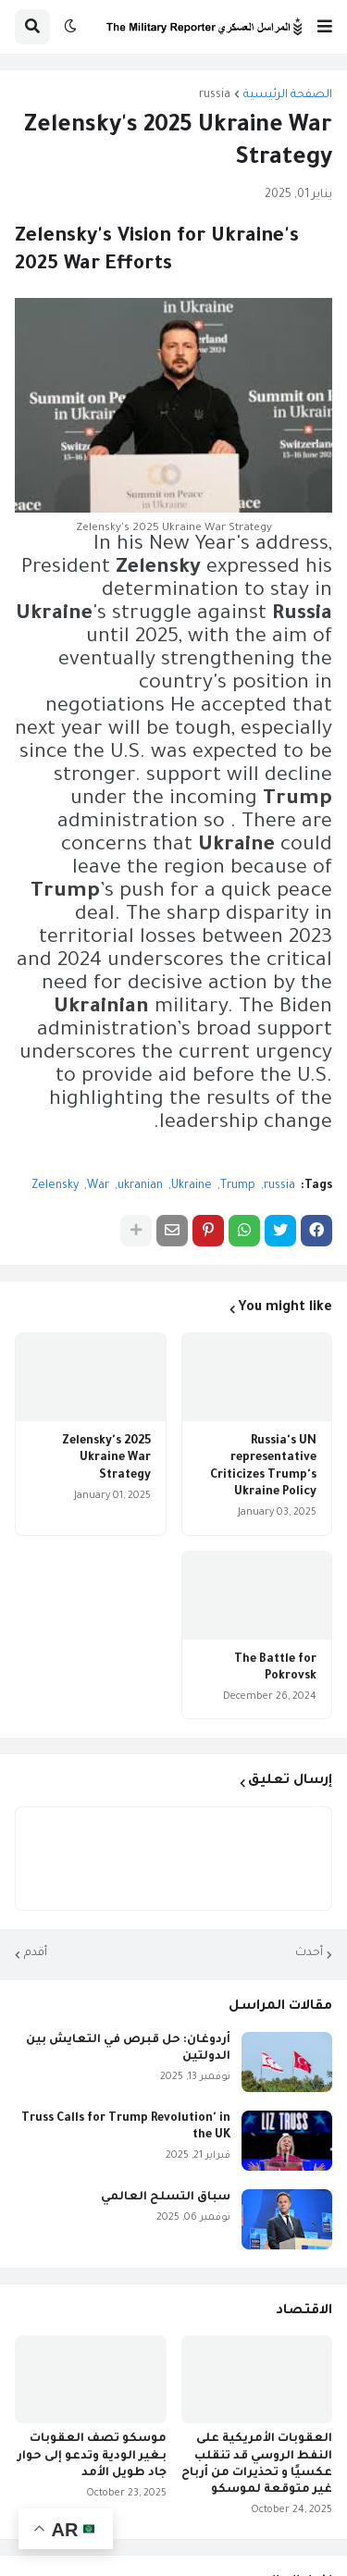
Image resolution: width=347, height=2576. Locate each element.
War (98, 1186)
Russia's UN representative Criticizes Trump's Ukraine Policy (263, 1467)
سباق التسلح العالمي (165, 2197)
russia (214, 95)
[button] (325, 27)
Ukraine (191, 1186)
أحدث (309, 1953)
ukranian (140, 1186)
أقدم (35, 1953)
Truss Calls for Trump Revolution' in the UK (125, 2127)
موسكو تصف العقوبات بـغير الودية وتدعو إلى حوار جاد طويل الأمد (92, 2456)
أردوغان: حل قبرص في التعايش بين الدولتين (128, 2048)
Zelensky (55, 1186)
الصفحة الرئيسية (287, 95)
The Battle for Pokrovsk (275, 1668)
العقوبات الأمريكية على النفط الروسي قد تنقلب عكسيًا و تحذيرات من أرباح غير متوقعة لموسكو (256, 2464)
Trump (237, 1186)
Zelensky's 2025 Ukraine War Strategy (106, 1458)
